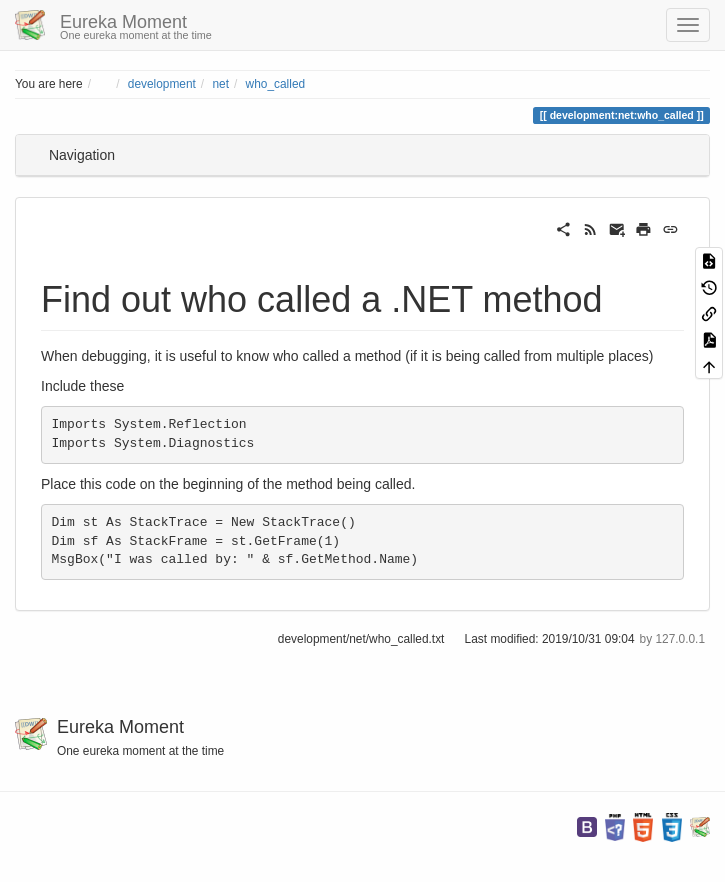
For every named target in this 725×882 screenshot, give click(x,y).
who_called (276, 84)
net (220, 84)
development (162, 84)
